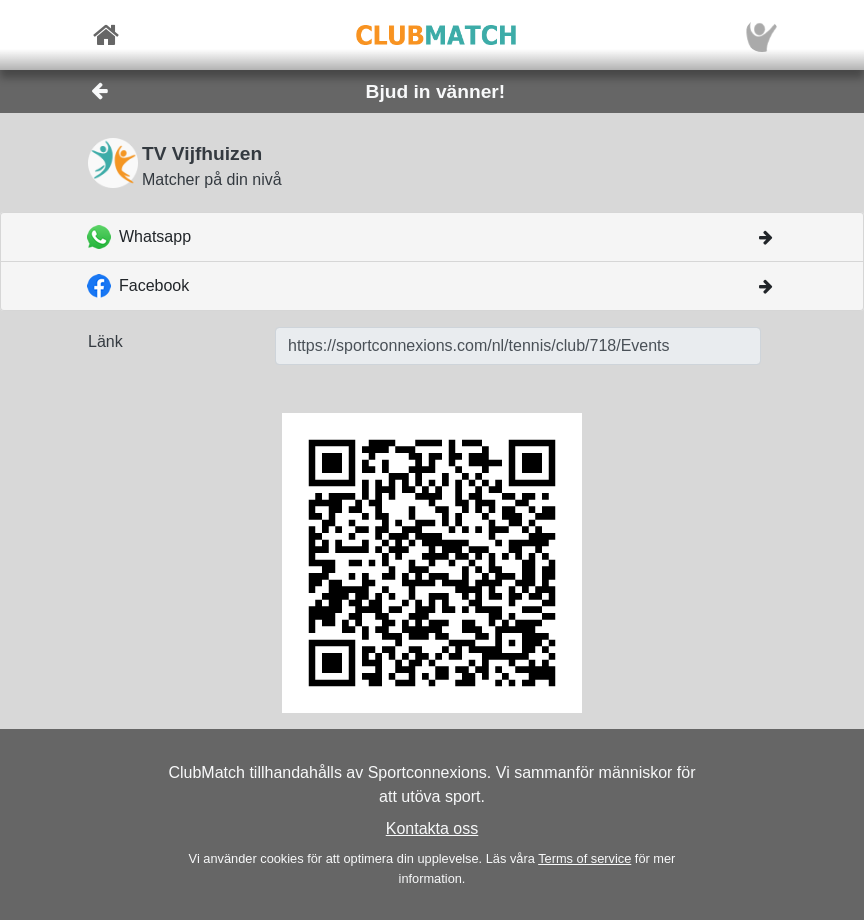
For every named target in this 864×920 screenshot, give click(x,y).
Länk (105, 341)
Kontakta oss (432, 828)
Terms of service (584, 858)
